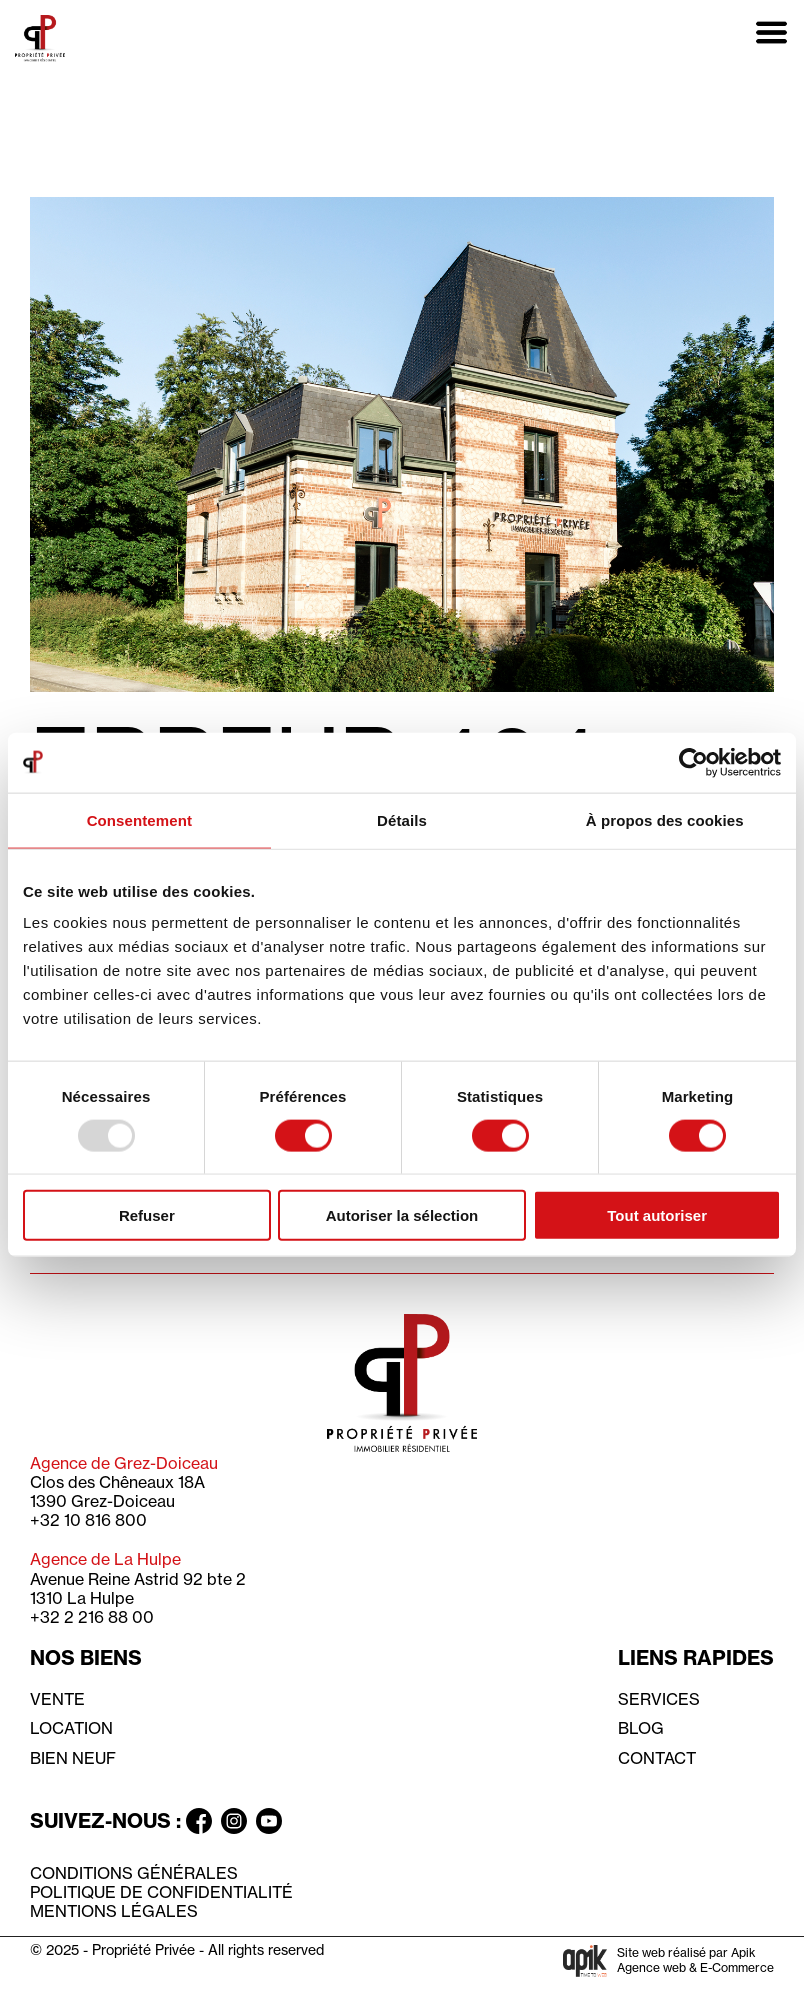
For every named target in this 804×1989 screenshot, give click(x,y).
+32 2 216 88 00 (92, 1617)
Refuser (147, 1215)
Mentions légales (114, 1911)
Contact (657, 1758)
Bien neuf (73, 1758)
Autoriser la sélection (402, 1215)
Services (659, 1699)
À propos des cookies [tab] (665, 819)
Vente (57, 1699)
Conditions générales (134, 1873)
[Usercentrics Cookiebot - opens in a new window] (693, 762)
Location (71, 1728)
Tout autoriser (657, 1215)
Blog (641, 1728)
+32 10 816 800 (88, 1520)
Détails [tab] (402, 819)
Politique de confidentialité (161, 1892)
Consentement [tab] (139, 819)
